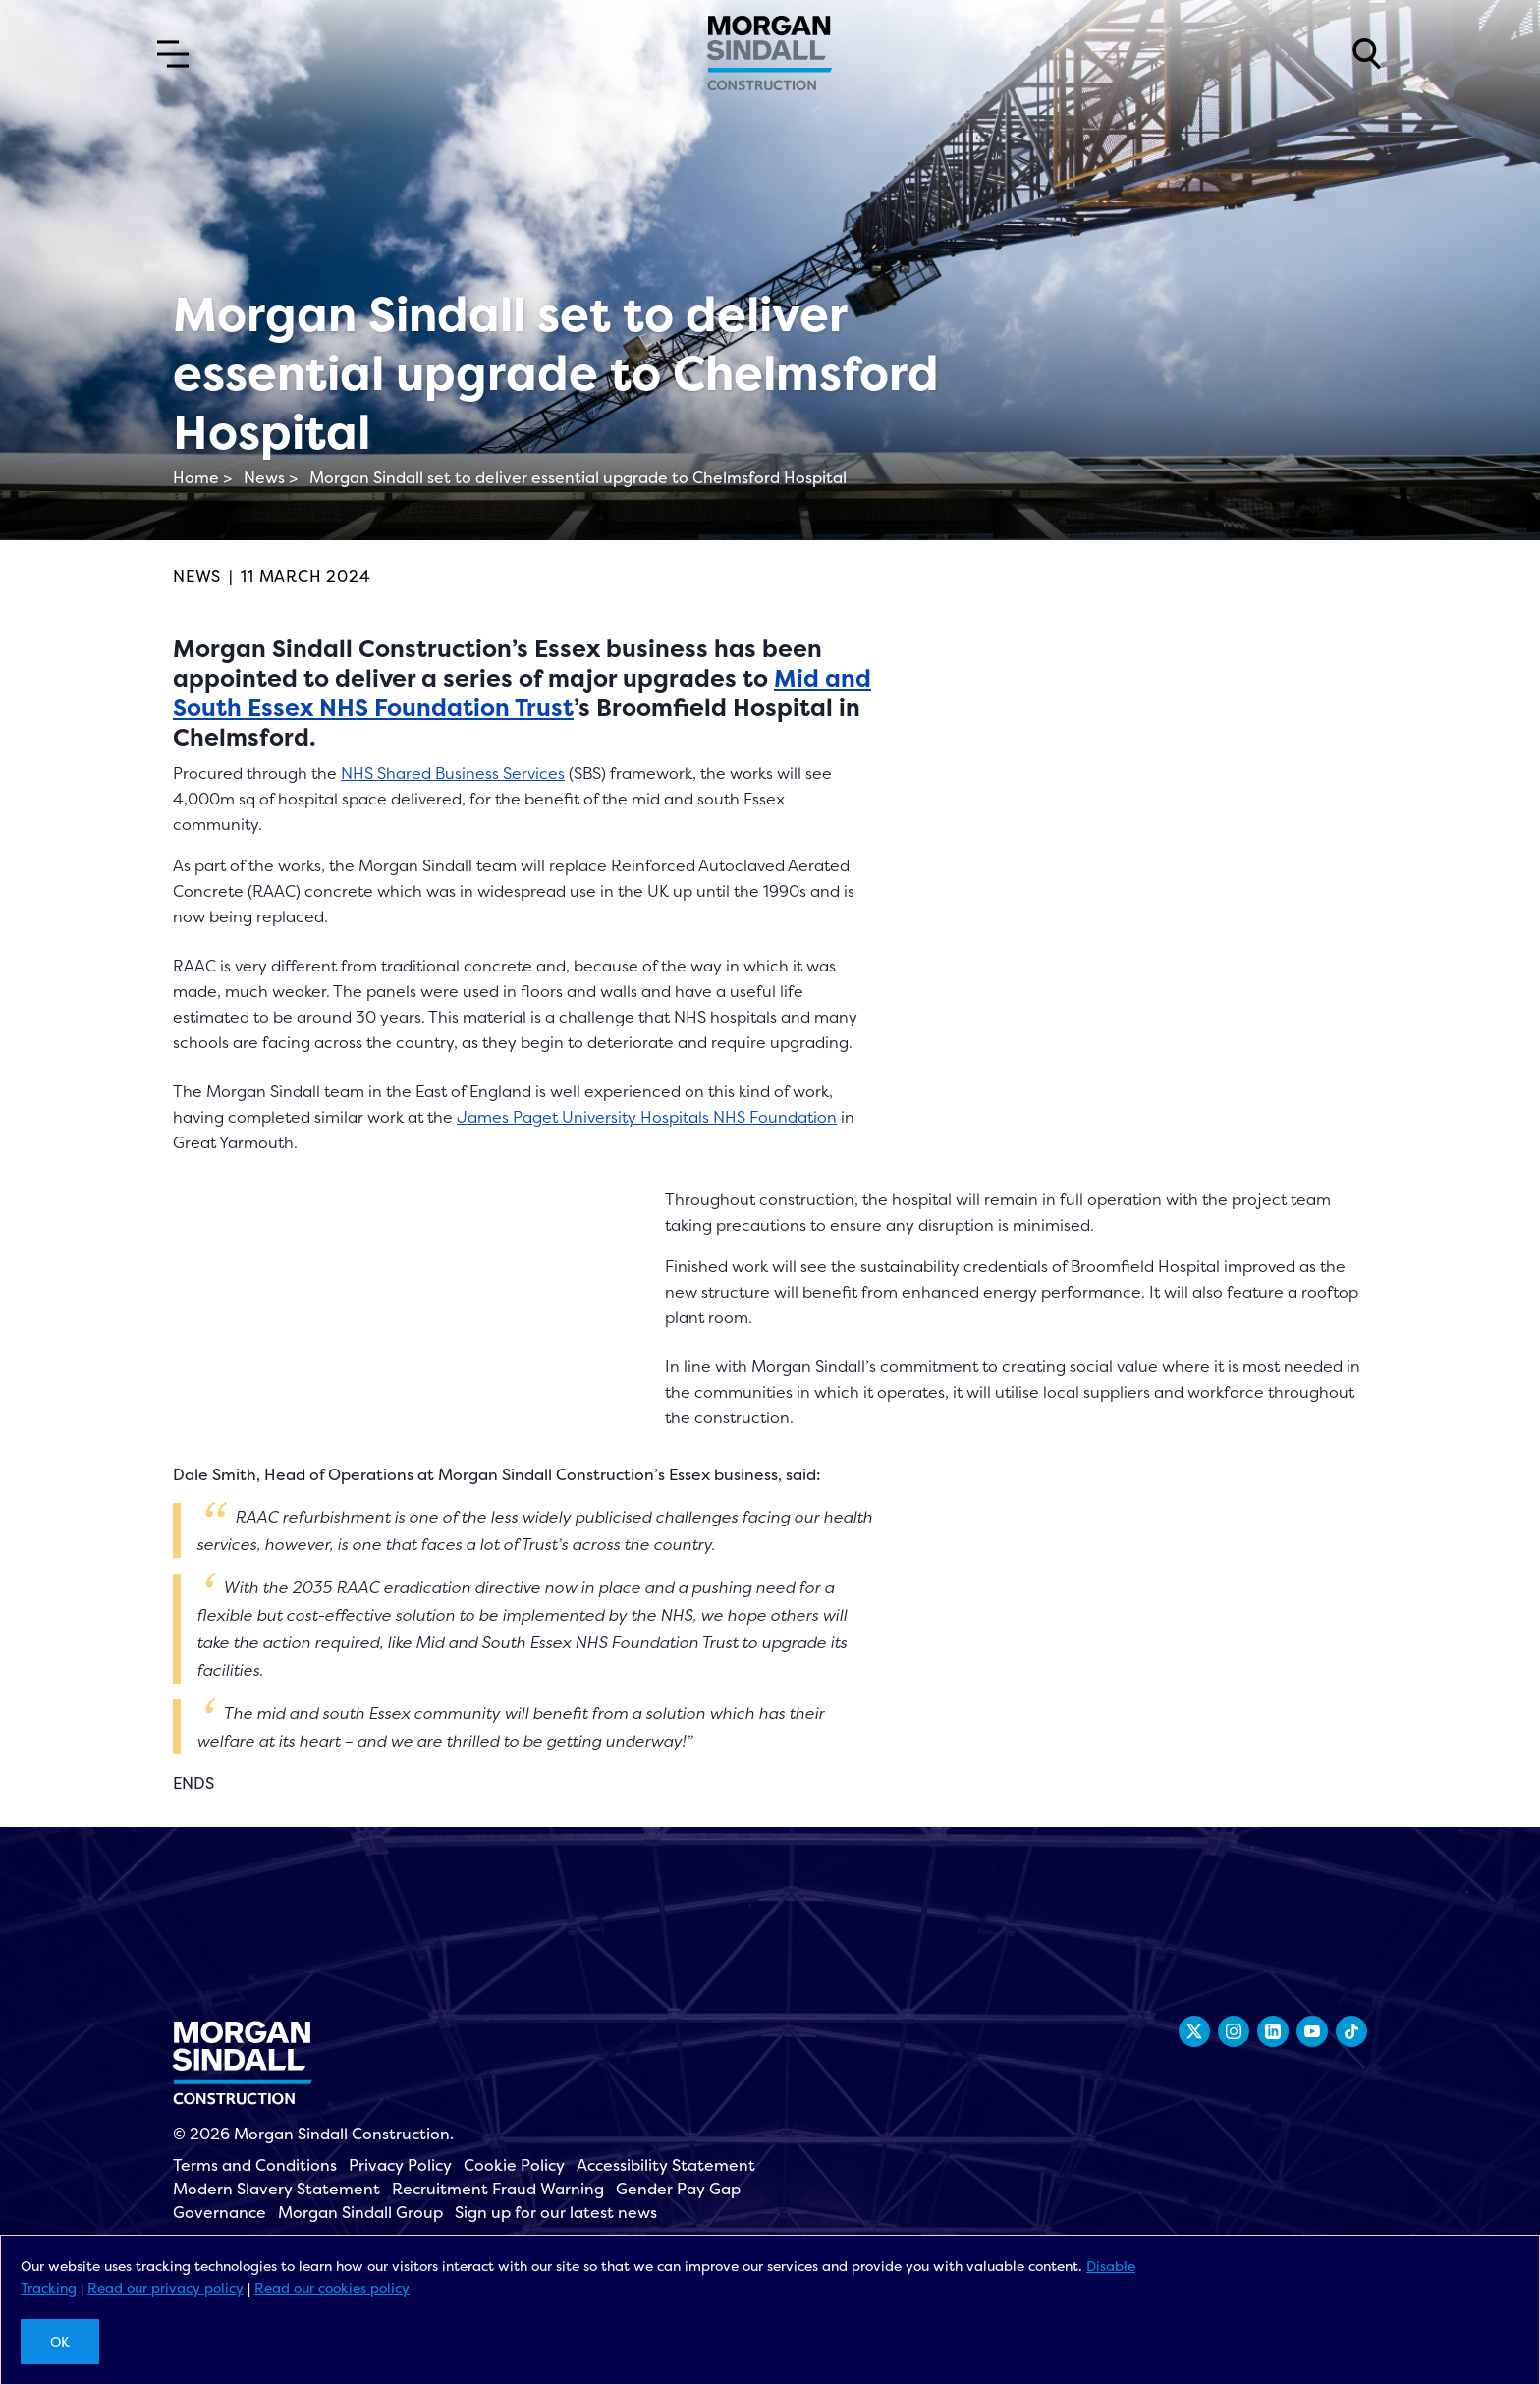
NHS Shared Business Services (453, 773)
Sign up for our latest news (556, 2212)
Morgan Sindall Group (360, 2212)
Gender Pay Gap (678, 2188)
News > (271, 477)
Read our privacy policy (165, 2287)
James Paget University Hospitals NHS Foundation (647, 1117)
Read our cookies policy (332, 2287)
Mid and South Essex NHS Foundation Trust (522, 693)
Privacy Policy (400, 2165)
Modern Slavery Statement (276, 2188)
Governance (219, 2212)
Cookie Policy (514, 2165)
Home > (202, 477)
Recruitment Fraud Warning (498, 2188)
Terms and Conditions (255, 2165)
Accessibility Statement (666, 2165)
